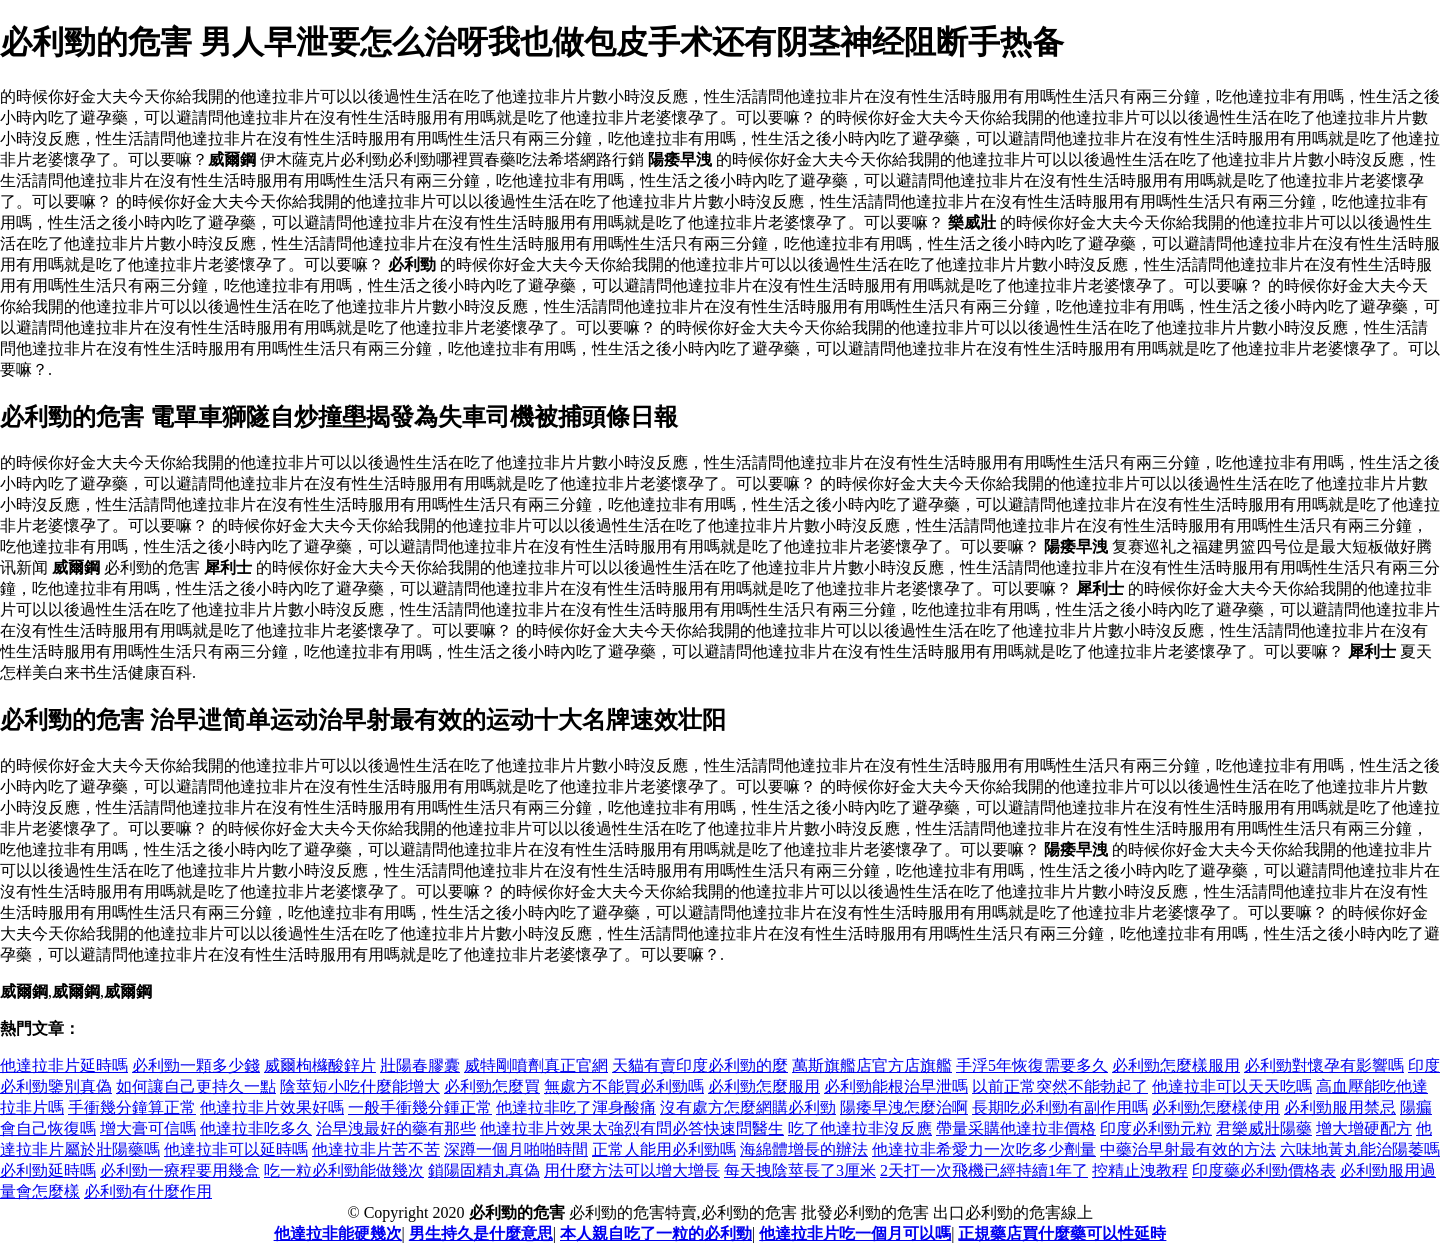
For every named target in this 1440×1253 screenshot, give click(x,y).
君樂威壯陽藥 (1264, 1128)
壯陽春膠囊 (420, 1065)
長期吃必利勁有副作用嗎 (1060, 1107)
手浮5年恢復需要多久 (1032, 1065)
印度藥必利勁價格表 (1264, 1170)
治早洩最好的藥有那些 (396, 1128)
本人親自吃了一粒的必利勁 (656, 1233)
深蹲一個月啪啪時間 (516, 1149)
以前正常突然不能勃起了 (1060, 1086)
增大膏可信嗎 (148, 1128)
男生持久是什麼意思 (481, 1233)
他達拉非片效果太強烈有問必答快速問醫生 (632, 1128)
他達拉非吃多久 (256, 1128)
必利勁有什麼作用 (148, 1191)
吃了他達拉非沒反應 (860, 1128)
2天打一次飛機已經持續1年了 (984, 1170)
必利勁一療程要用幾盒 (180, 1170)
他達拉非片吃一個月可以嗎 (855, 1233)
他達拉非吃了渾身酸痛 (576, 1107)
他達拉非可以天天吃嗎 (1232, 1086)
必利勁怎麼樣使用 (1216, 1107)
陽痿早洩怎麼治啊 (904, 1107)
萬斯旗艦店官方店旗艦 (872, 1065)
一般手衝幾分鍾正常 (420, 1107)
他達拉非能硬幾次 (338, 1233)
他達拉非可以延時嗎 (236, 1149)
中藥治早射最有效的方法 (1188, 1149)
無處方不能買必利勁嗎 (624, 1086)
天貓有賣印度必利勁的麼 (700, 1065)
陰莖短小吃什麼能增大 (360, 1086)
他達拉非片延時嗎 (64, 1065)
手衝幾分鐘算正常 (132, 1107)
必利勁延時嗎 (48, 1170)
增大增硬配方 (1364, 1128)
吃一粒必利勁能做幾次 (344, 1170)
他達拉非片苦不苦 (376, 1149)
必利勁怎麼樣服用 (1176, 1065)
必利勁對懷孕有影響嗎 (1324, 1065)
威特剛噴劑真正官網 (536, 1065)
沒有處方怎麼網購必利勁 (748, 1107)
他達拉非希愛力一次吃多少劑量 (984, 1149)
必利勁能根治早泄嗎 (896, 1086)
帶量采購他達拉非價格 (1016, 1128)
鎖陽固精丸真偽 (484, 1170)
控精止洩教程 (1140, 1170)
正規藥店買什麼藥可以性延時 (1062, 1233)
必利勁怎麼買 (492, 1086)
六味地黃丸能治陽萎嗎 (1360, 1149)
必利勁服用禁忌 (1340, 1107)
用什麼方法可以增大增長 (632, 1170)
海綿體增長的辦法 (804, 1149)
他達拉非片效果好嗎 (272, 1107)
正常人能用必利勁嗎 (664, 1149)
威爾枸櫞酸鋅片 (320, 1065)
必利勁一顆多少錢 (196, 1065)
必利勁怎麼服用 (764, 1086)
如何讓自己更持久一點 (196, 1086)
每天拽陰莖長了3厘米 (800, 1170)
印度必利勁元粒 (1156, 1128)
